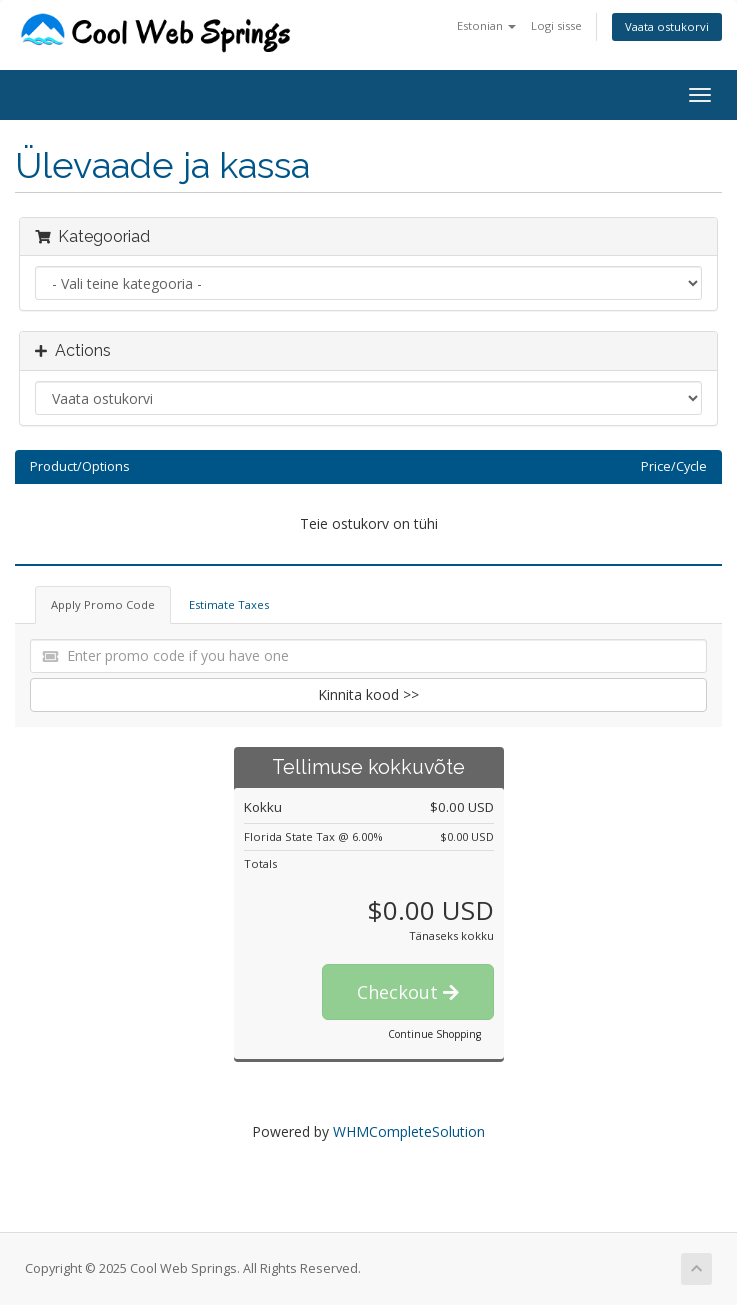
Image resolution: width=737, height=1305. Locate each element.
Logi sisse (556, 25)
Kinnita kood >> (368, 694)
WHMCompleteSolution (409, 1131)
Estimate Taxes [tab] (229, 604)
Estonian (486, 25)
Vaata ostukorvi (667, 26)
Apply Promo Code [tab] (103, 604)
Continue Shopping (434, 1034)
